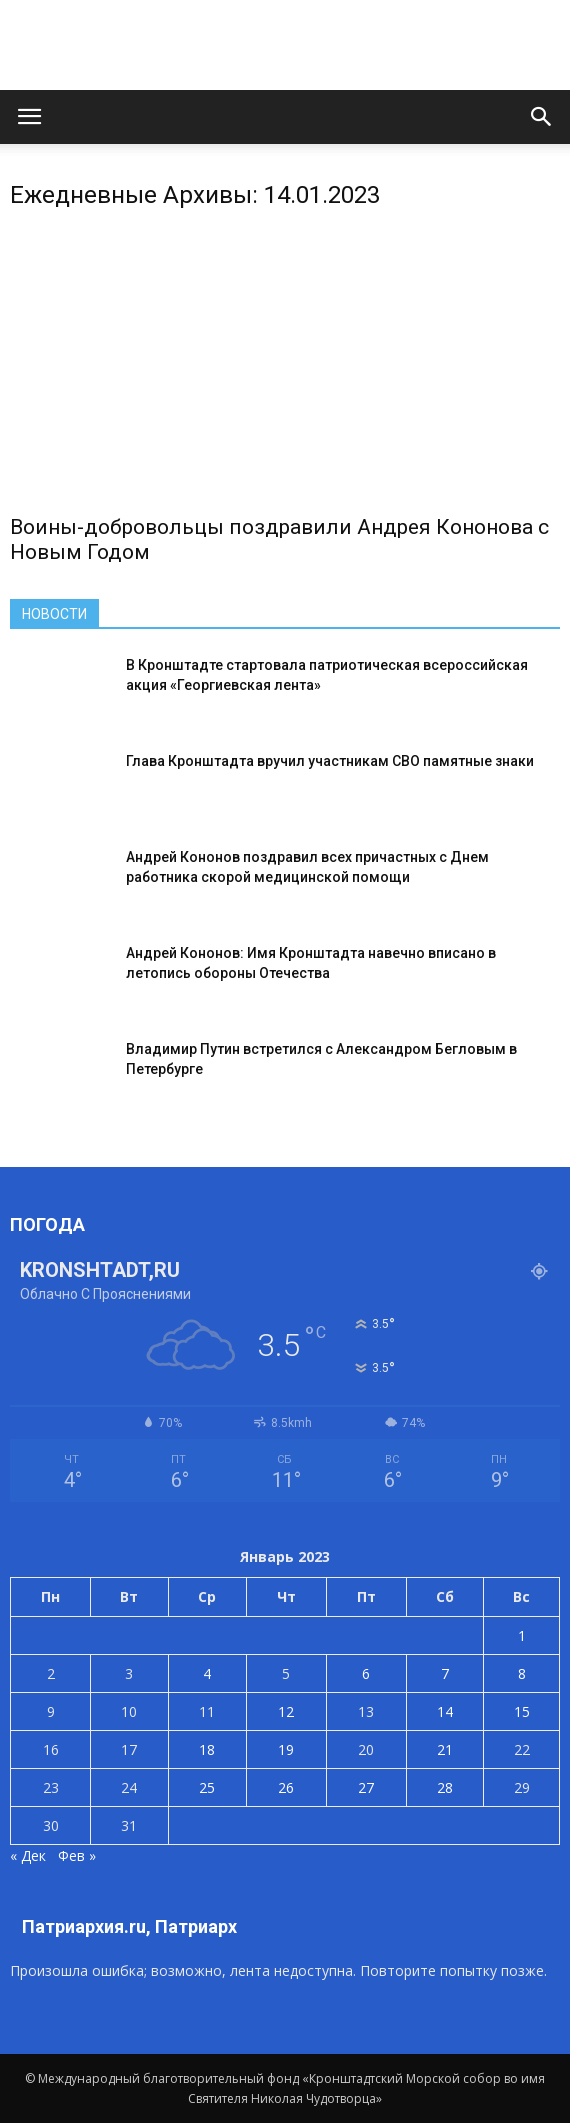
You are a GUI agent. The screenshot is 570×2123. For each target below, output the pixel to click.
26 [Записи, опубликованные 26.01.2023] (286, 1787)
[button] (542, 117)
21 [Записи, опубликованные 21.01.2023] (445, 1749)
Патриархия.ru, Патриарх (129, 1926)
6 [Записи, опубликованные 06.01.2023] (366, 1673)
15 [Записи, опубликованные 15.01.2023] (522, 1711)
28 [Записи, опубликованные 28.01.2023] (445, 1787)
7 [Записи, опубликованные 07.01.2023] (445, 1673)
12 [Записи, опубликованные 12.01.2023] (286, 1711)
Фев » (77, 1855)
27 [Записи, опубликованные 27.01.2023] (366, 1787)
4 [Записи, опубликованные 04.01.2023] (207, 1673)
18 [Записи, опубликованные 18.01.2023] (207, 1749)
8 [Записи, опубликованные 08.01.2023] (522, 1673)
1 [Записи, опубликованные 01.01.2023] (522, 1635)
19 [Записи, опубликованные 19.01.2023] (286, 1749)
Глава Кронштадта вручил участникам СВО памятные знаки (330, 761)
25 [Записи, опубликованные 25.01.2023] (207, 1787)
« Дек (28, 1855)
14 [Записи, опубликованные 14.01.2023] (445, 1711)
